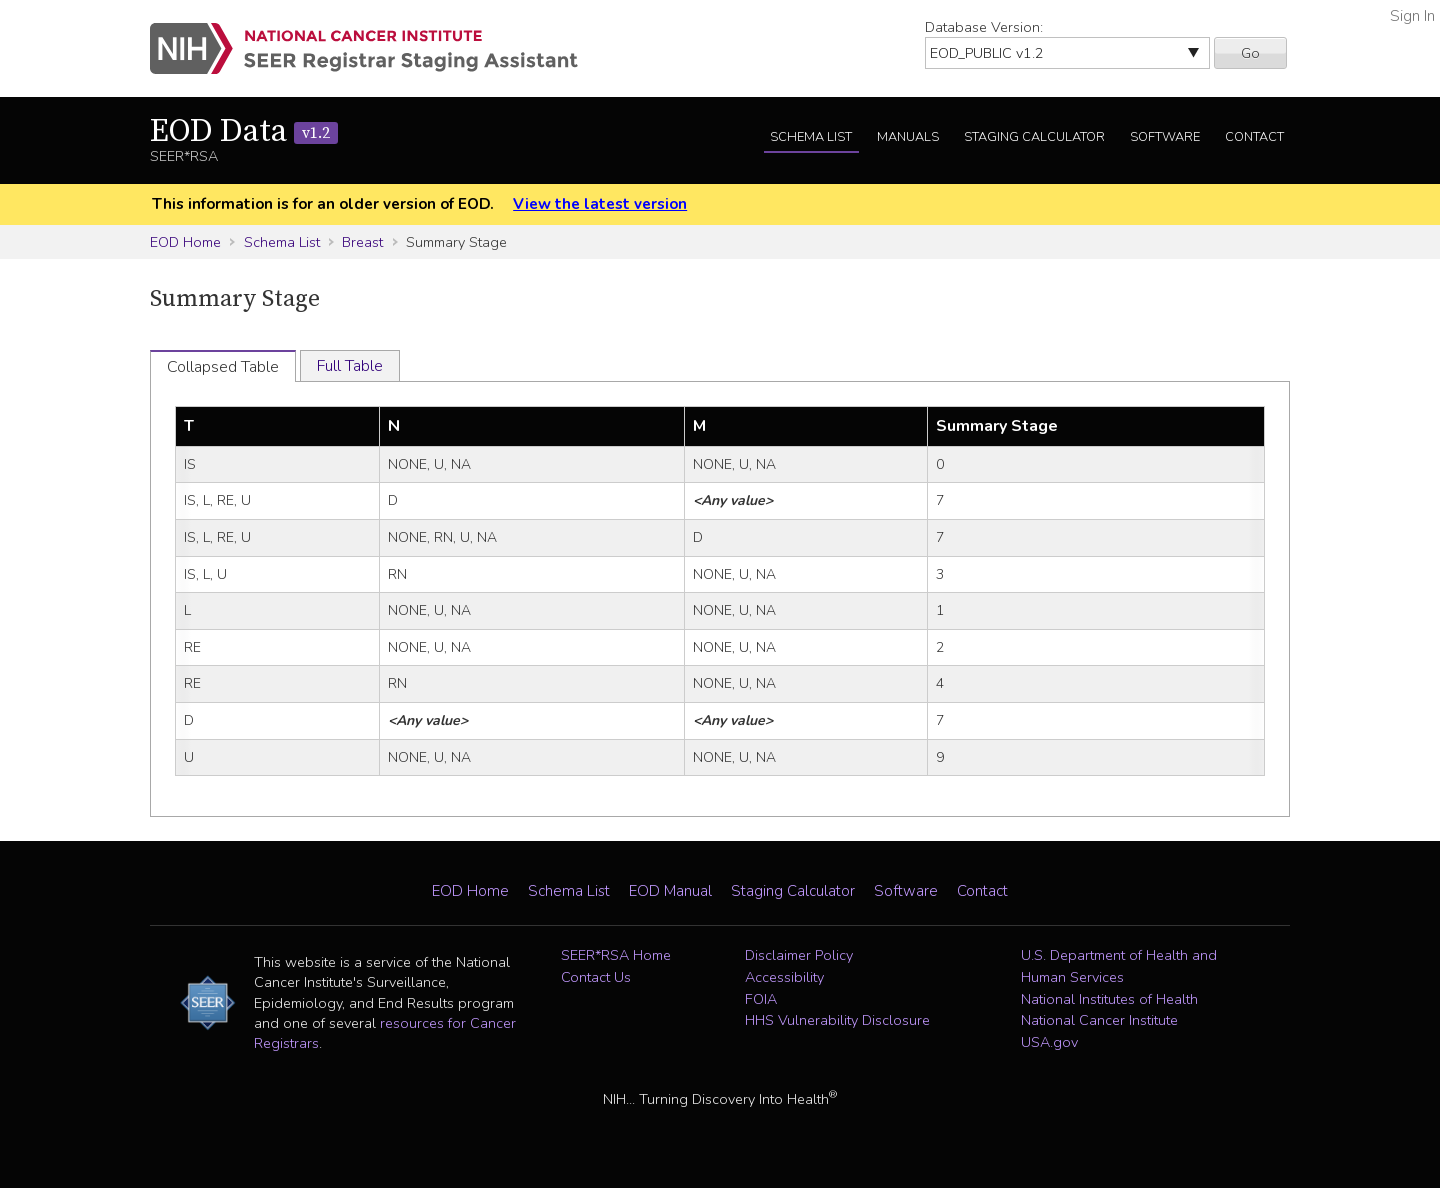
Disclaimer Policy (799, 955)
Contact (1254, 137)
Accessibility (784, 977)
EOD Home (185, 242)
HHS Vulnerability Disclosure (837, 1020)
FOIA (761, 999)
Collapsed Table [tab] (223, 367)
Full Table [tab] (350, 366)
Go (1250, 53)
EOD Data (244, 132)
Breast (362, 242)
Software (1165, 137)
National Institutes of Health (1109, 999)
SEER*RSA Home (616, 955)
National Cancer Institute (1099, 1020)
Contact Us (596, 977)
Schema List (811, 137)
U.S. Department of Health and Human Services (1119, 966)
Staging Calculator (1034, 137)
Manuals (908, 137)
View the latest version (600, 204)
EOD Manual (670, 891)
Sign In (1412, 16)
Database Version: (984, 27)
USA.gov (1049, 1042)
